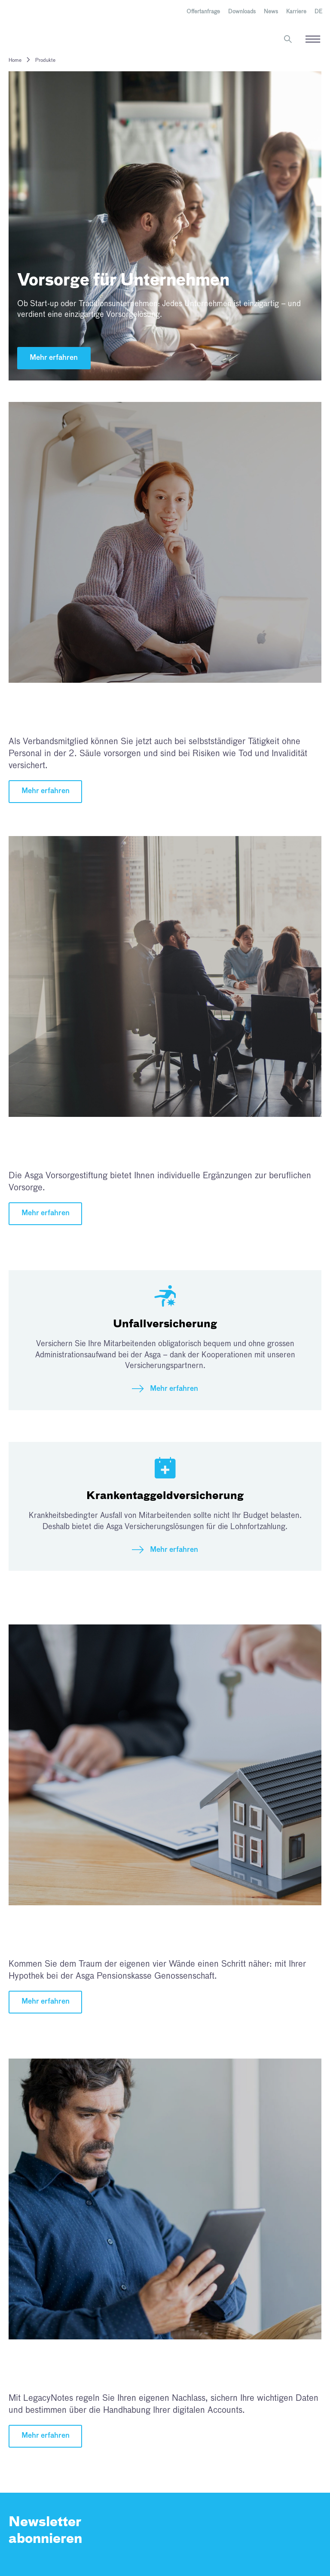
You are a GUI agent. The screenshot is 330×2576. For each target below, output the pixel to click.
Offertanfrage (203, 12)
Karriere (296, 12)
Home (15, 60)
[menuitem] (318, 12)
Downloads (242, 12)
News (271, 12)
